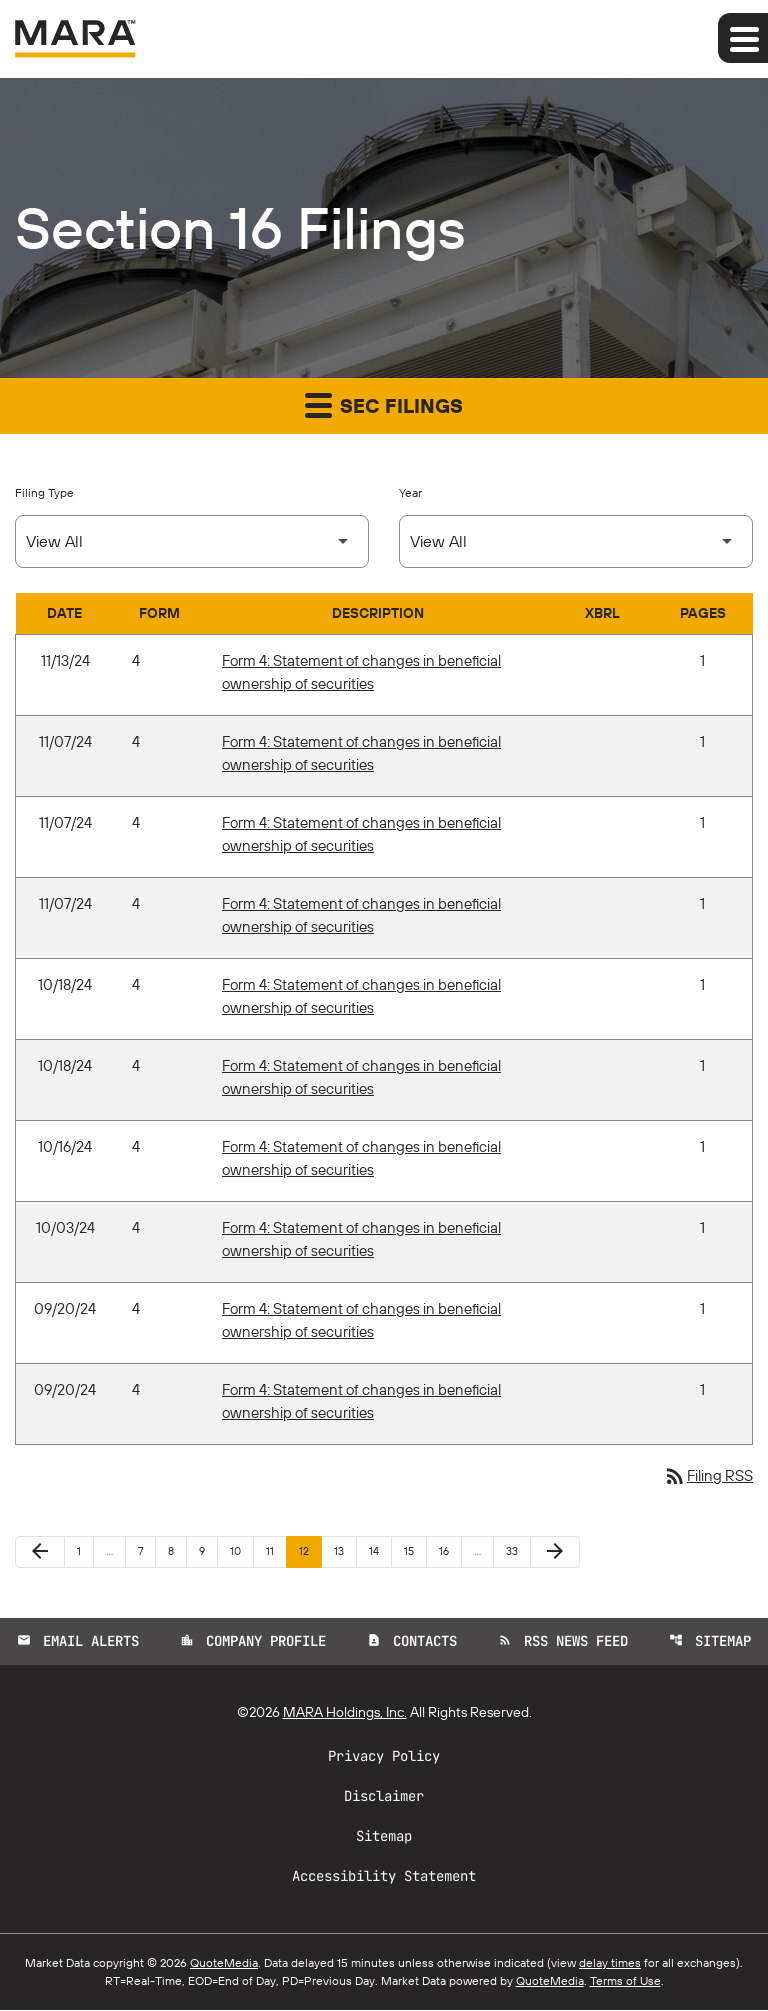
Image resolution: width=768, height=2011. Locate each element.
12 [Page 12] (310, 1551)
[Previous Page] (40, 1553)
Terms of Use (625, 1981)
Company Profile (252, 1642)
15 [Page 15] (415, 1551)
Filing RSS (705, 1477)
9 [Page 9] (208, 1551)
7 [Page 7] (146, 1551)
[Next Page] (555, 1553)
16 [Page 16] (450, 1551)
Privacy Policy (384, 1757)
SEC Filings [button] (384, 404)
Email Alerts (76, 1642)
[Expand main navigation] (743, 38)
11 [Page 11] (276, 1551)
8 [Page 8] (177, 1551)
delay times (610, 1963)
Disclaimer (384, 1797)
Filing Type (44, 492)
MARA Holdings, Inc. (345, 1713)
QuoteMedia (224, 1963)
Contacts (412, 1642)
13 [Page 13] (345, 1551)
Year (410, 492)
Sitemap (712, 1642)
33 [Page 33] (517, 1551)
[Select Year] (576, 541)
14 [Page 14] (380, 1551)
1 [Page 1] (85, 1551)
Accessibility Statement (384, 1877)
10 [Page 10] (241, 1551)
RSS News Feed (564, 1642)
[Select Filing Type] (192, 541)
